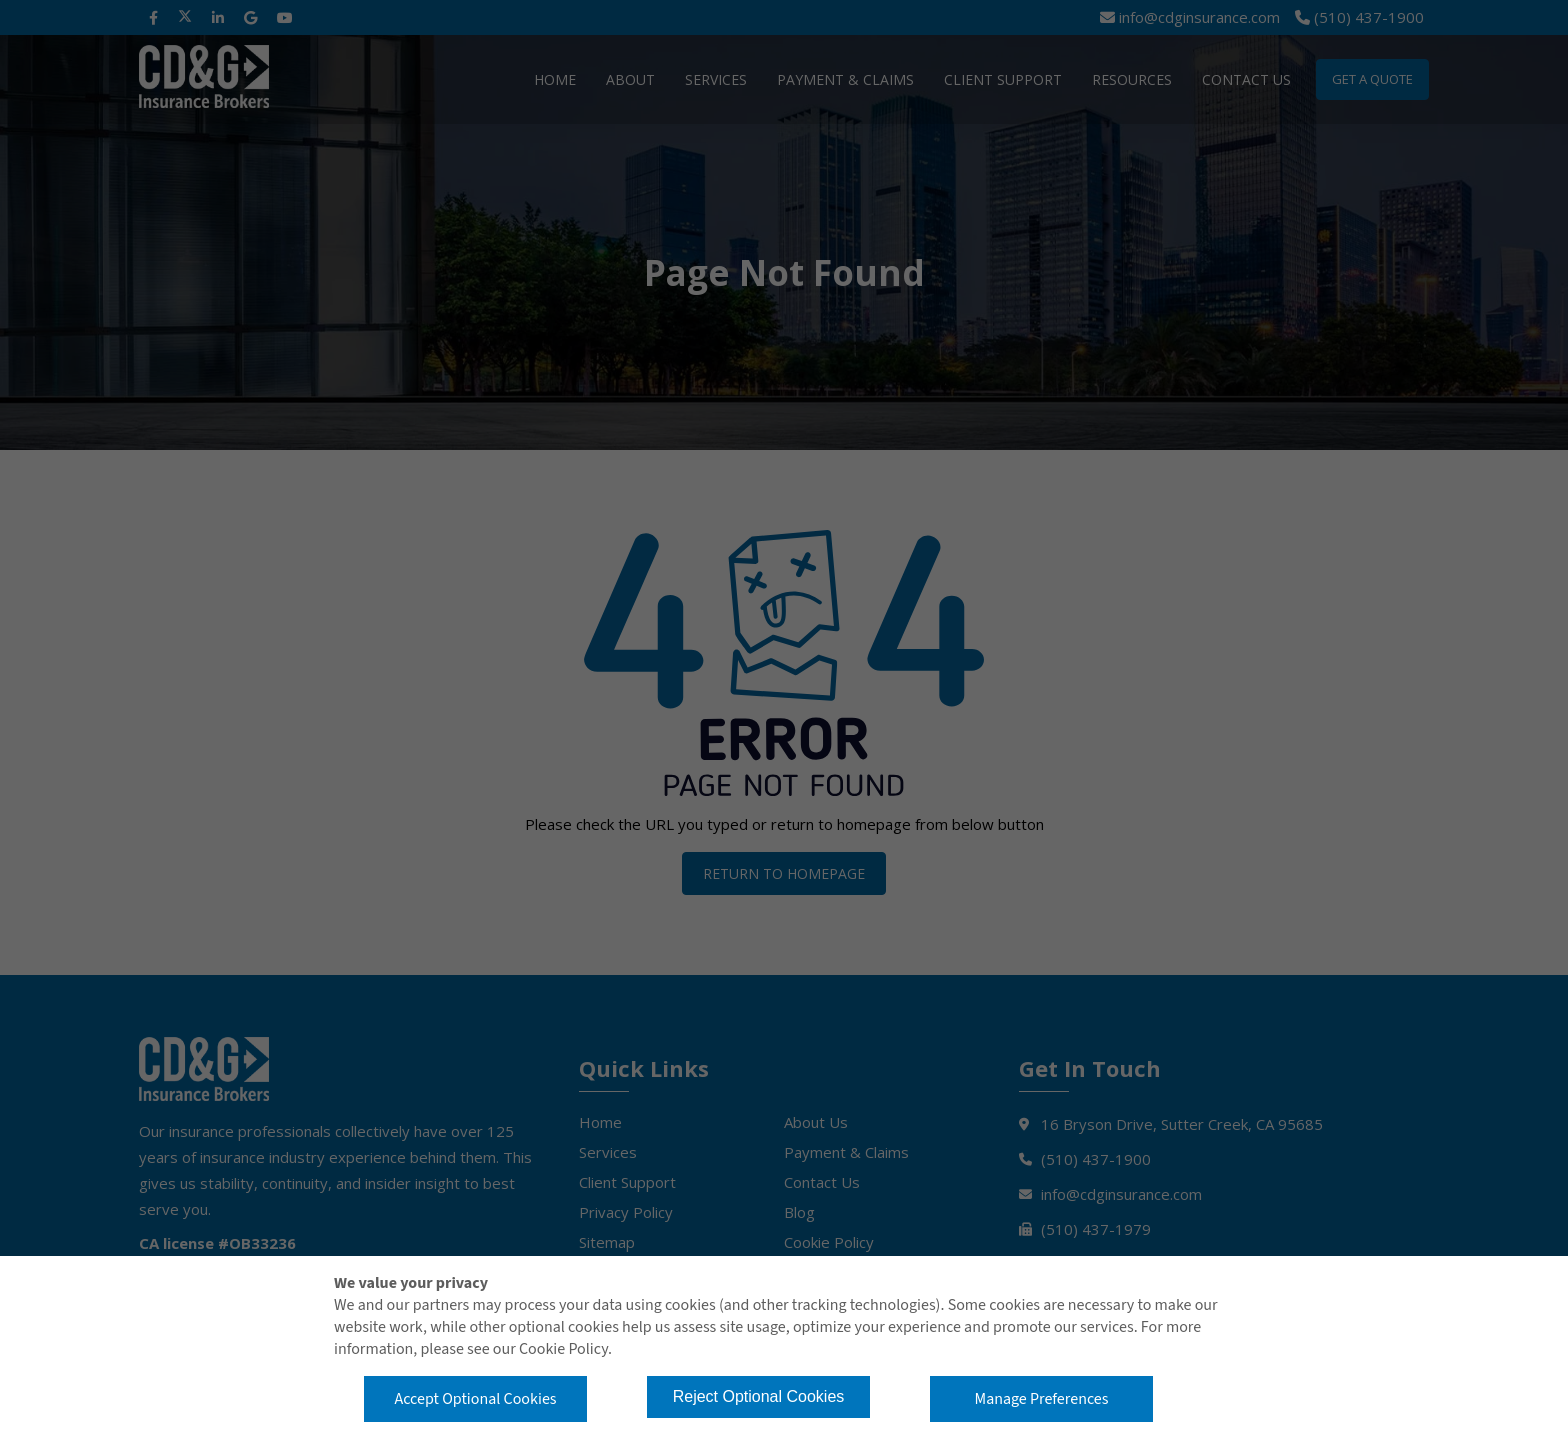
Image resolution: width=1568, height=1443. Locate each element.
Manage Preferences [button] (1042, 1399)
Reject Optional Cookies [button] (759, 1396)
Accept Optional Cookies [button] (475, 1399)
